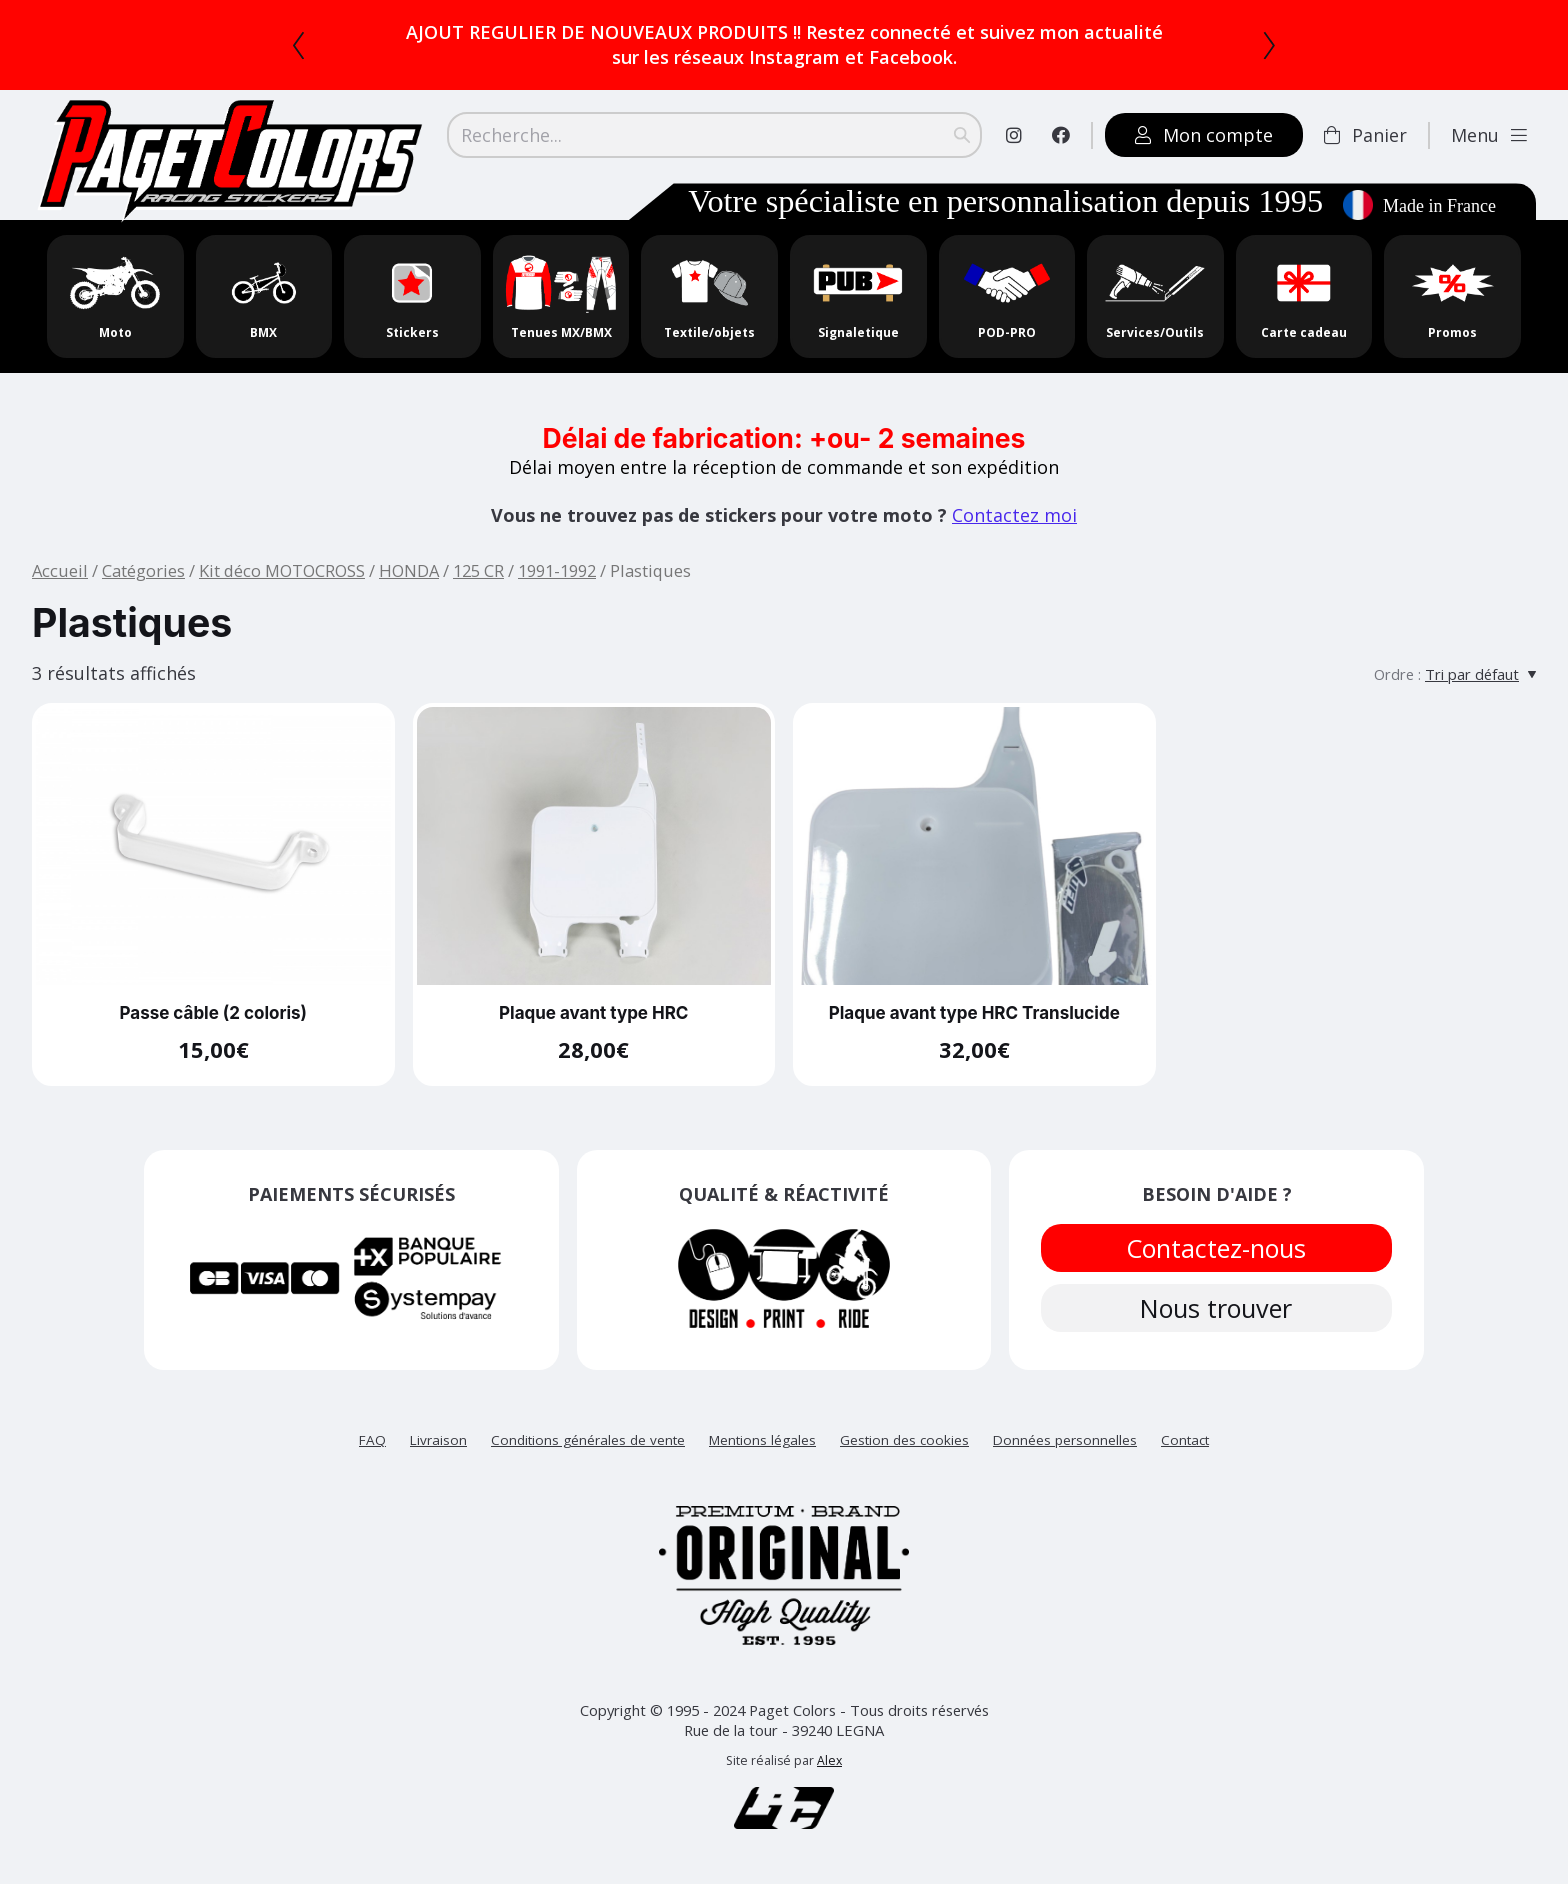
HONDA (409, 570)
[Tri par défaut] (1480, 674)
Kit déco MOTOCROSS (282, 570)
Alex (829, 1760)
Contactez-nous (1217, 1248)
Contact (1185, 1440)
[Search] (714, 135)
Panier (1365, 135)
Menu (1489, 135)
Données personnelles (1065, 1440)
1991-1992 (557, 570)
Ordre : (1397, 674)
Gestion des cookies (904, 1440)
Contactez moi (1014, 515)
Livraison (438, 1440)
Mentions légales (762, 1440)
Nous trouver (1217, 1309)
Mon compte (1204, 135)
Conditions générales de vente (588, 1440)
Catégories (143, 570)
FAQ (372, 1440)
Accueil (60, 570)
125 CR (478, 570)
